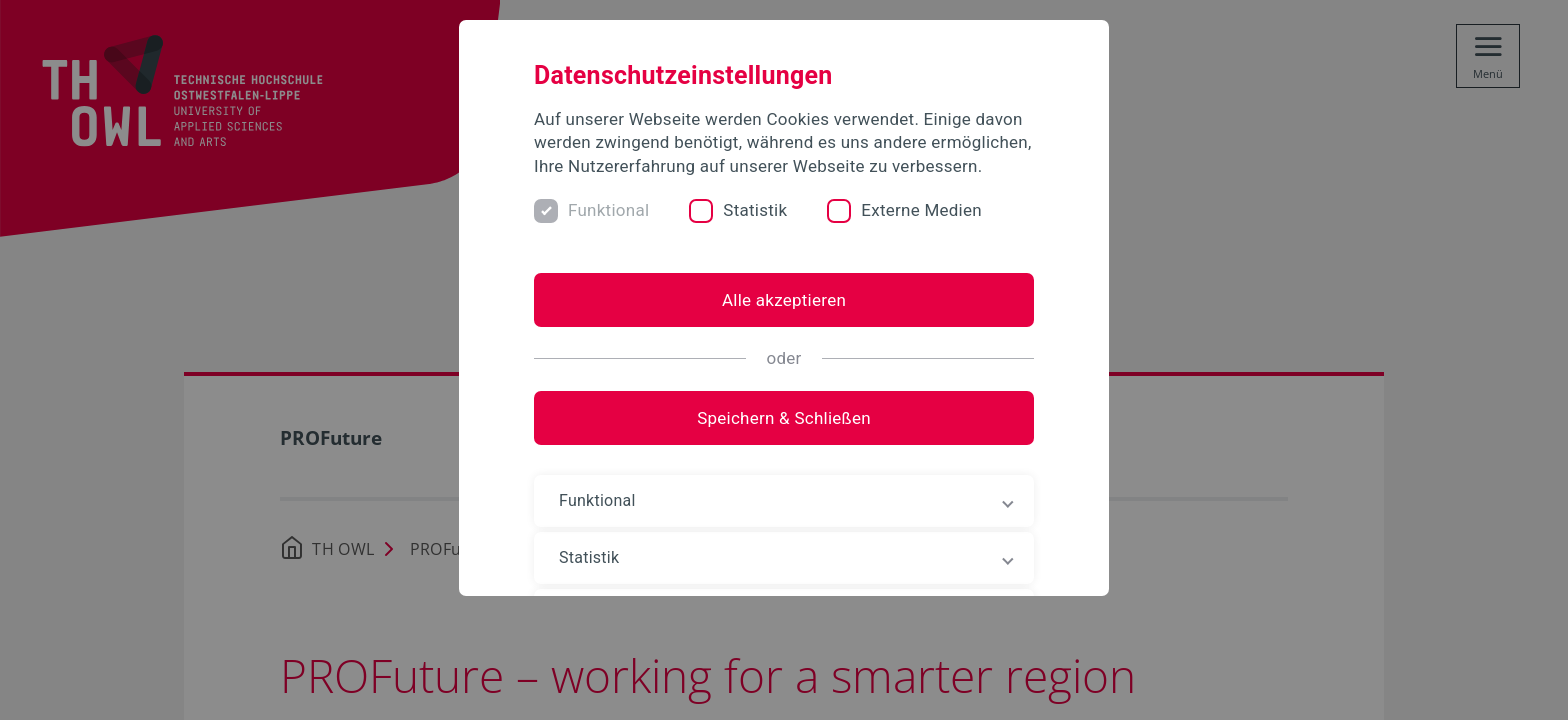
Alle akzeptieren (784, 300)
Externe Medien (921, 210)
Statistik (755, 210)
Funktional (608, 210)
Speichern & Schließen (784, 418)
